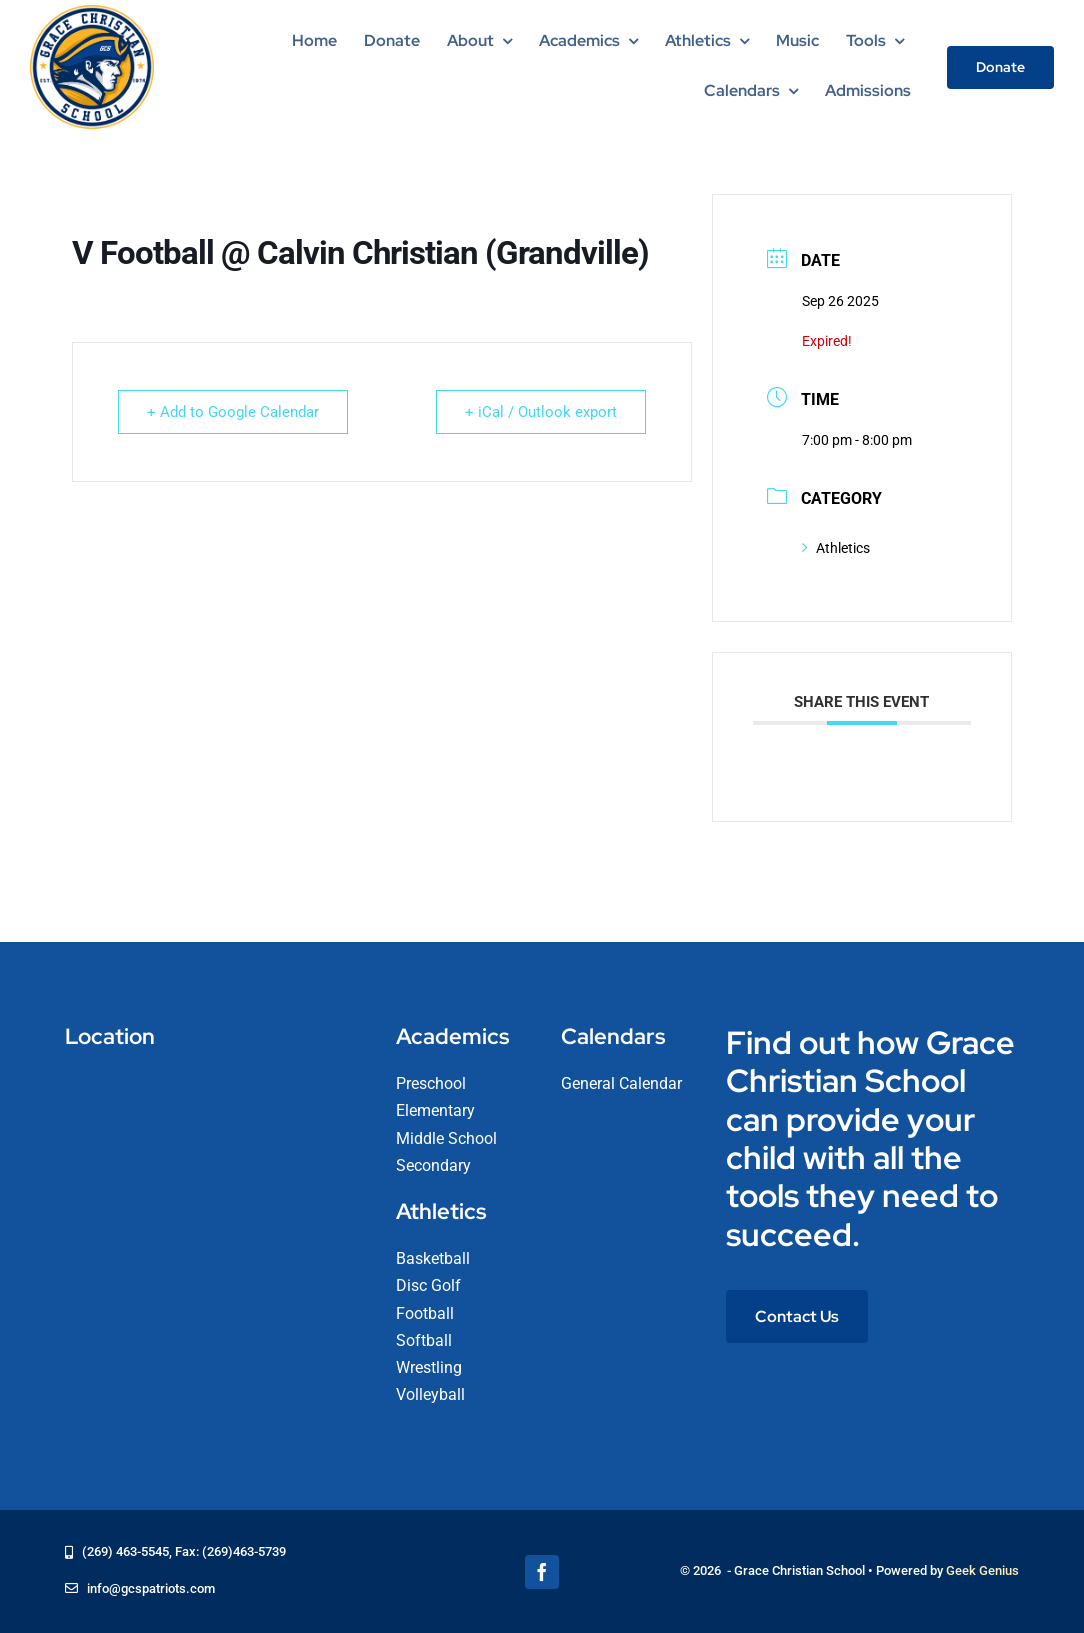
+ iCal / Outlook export (541, 412)
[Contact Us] (797, 1316)
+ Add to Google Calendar (233, 412)
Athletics (836, 548)
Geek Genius (982, 1570)
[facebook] (542, 1572)
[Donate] (1000, 67)
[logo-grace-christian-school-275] (92, 12)
